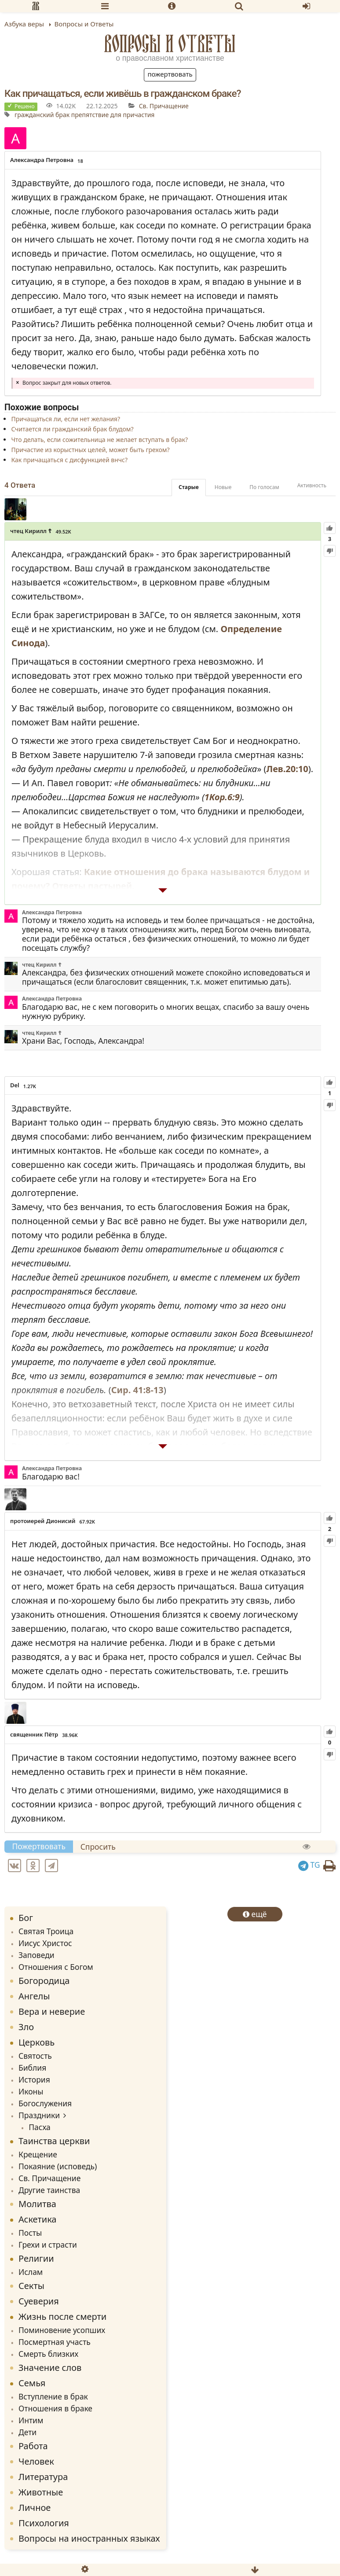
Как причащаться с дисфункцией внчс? (69, 460)
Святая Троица (45, 1931)
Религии (36, 2258)
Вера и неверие (51, 2011)
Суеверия (38, 2301)
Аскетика (37, 2219)
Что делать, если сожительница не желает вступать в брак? (99, 439)
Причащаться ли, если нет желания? (65, 419)
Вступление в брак (53, 2396)
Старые (189, 487)
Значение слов (49, 2368)
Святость (35, 2055)
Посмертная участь (54, 2342)
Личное (34, 2507)
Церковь (36, 2042)
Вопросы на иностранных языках (89, 2538)
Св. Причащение (164, 106)
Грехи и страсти (47, 2244)
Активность (311, 485)
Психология (43, 2523)
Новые (223, 487)
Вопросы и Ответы (170, 43)
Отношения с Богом (55, 1966)
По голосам (264, 487)
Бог (25, 1918)
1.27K (29, 1086)
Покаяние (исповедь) (57, 2166)
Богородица (43, 1981)
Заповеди (36, 1955)
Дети (27, 2432)
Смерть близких (48, 2353)
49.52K (63, 531)
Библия (32, 2067)
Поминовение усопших (61, 2330)
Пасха (40, 2127)
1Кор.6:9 (222, 797)
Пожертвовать (169, 74)
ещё (255, 1914)
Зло (26, 2027)
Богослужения (45, 2103)
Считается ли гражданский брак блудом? (72, 429)
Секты (31, 2286)
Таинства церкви (54, 2141)
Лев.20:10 (287, 769)
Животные (40, 2492)
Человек (36, 2461)
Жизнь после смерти (62, 2316)
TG (309, 1864)
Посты (30, 2232)
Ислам (30, 2272)
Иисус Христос (45, 1943)
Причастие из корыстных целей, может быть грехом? (90, 449)
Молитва (37, 2204)
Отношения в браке (55, 2408)
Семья (31, 2383)
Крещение (37, 2154)
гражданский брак (42, 114)
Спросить (98, 1846)
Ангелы (34, 1996)
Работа (33, 2446)
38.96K (69, 1735)
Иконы (31, 2091)
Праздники (39, 2115)
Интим (30, 2420)
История (34, 2079)
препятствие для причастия (113, 114)
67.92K (87, 1521)
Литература (43, 2477)
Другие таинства (49, 2190)
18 (80, 161)
